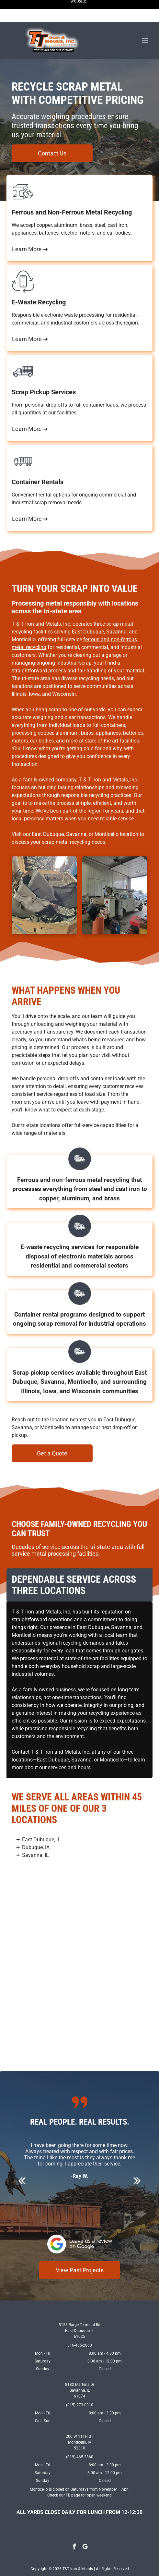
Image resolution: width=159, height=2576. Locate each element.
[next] (137, 2158)
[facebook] (74, 2525)
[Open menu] (145, 18)
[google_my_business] (84, 2525)
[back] (22, 2158)
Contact (20, 1730)
